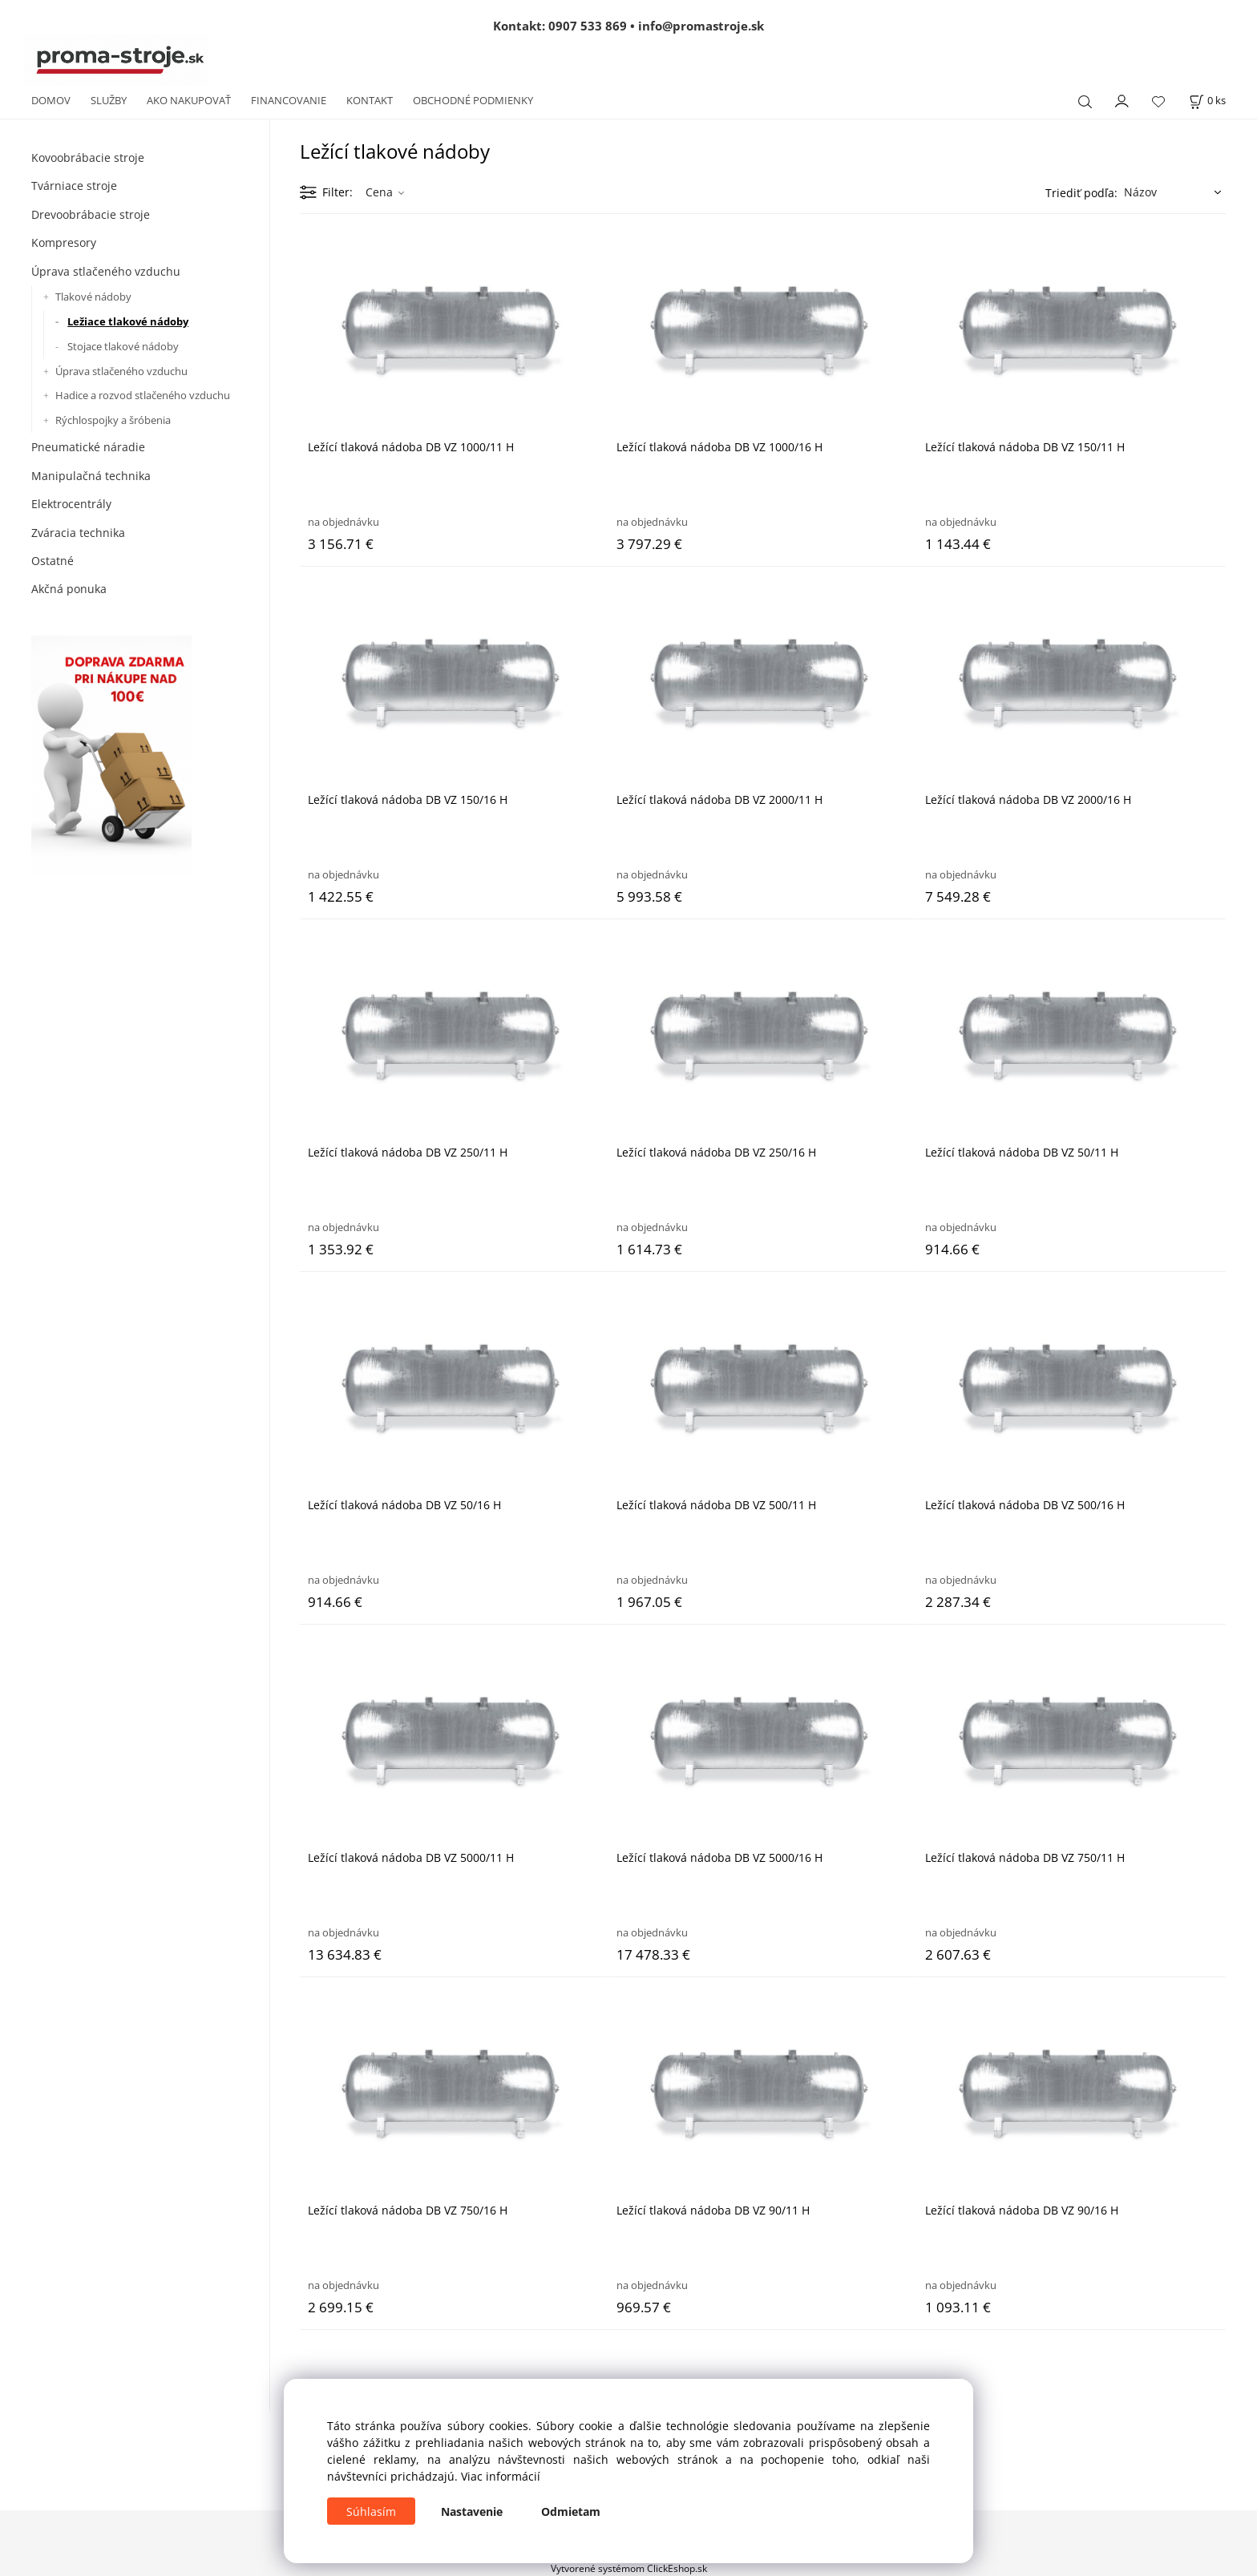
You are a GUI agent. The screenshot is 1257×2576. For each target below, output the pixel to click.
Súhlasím (371, 2511)
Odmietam (570, 2511)
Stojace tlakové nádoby (123, 346)
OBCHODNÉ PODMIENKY (473, 100)
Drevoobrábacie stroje (90, 214)
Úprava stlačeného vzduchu (105, 271)
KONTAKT (369, 100)
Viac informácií (500, 2476)
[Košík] (1207, 100)
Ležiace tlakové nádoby (127, 321)
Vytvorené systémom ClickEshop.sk (629, 2568)
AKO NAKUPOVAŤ (189, 100)
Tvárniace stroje (74, 185)
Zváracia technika (78, 532)
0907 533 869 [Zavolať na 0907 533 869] (587, 26)
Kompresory (63, 242)
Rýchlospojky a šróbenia (113, 420)
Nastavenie (472, 2511)
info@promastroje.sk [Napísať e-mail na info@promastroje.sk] (701, 26)
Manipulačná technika (91, 475)
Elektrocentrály (71, 503)
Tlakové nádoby (93, 296)
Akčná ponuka (69, 588)
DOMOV (51, 100)
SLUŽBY (109, 100)
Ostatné (52, 560)
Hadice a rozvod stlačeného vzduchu (142, 395)
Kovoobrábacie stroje (87, 157)
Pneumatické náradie (88, 446)
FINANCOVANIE (288, 100)
